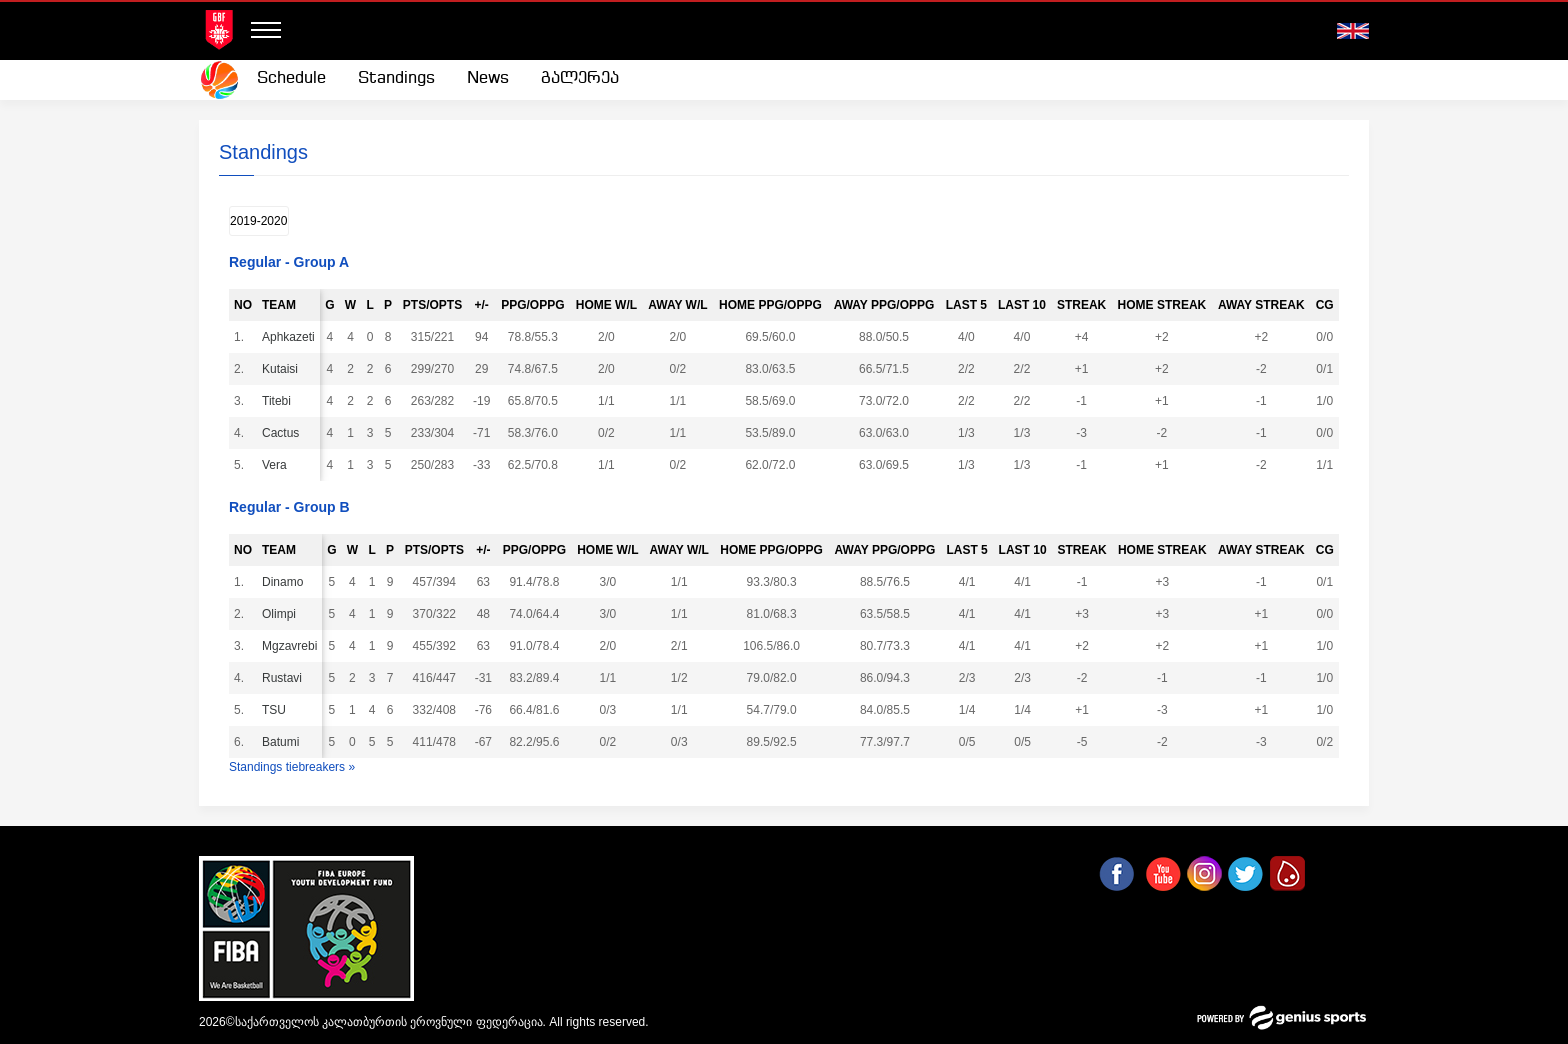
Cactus (289, 433)
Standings (396, 78)
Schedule (291, 78)
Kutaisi (289, 369)
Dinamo (290, 582)
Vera (289, 465)
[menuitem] (291, 79)
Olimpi (290, 614)
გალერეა (580, 78)
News (488, 78)
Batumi (290, 742)
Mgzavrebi (290, 646)
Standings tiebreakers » (292, 767)
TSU (290, 710)
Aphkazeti (289, 337)
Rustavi (290, 678)
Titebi (289, 401)
